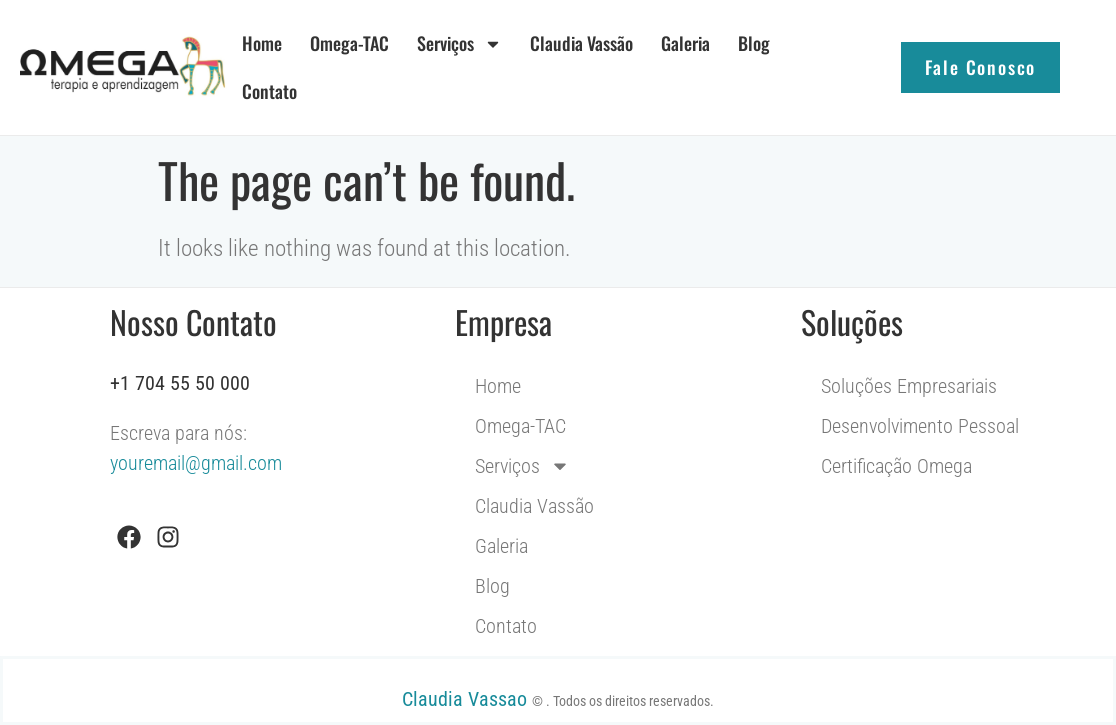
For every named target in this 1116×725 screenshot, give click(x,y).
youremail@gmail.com (196, 463)
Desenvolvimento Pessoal (920, 426)
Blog (754, 43)
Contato (269, 91)
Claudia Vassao (467, 699)
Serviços (459, 44)
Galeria (685, 43)
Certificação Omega (896, 466)
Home (262, 43)
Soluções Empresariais (909, 386)
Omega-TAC (349, 43)
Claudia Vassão (581, 43)
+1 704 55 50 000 (180, 383)
